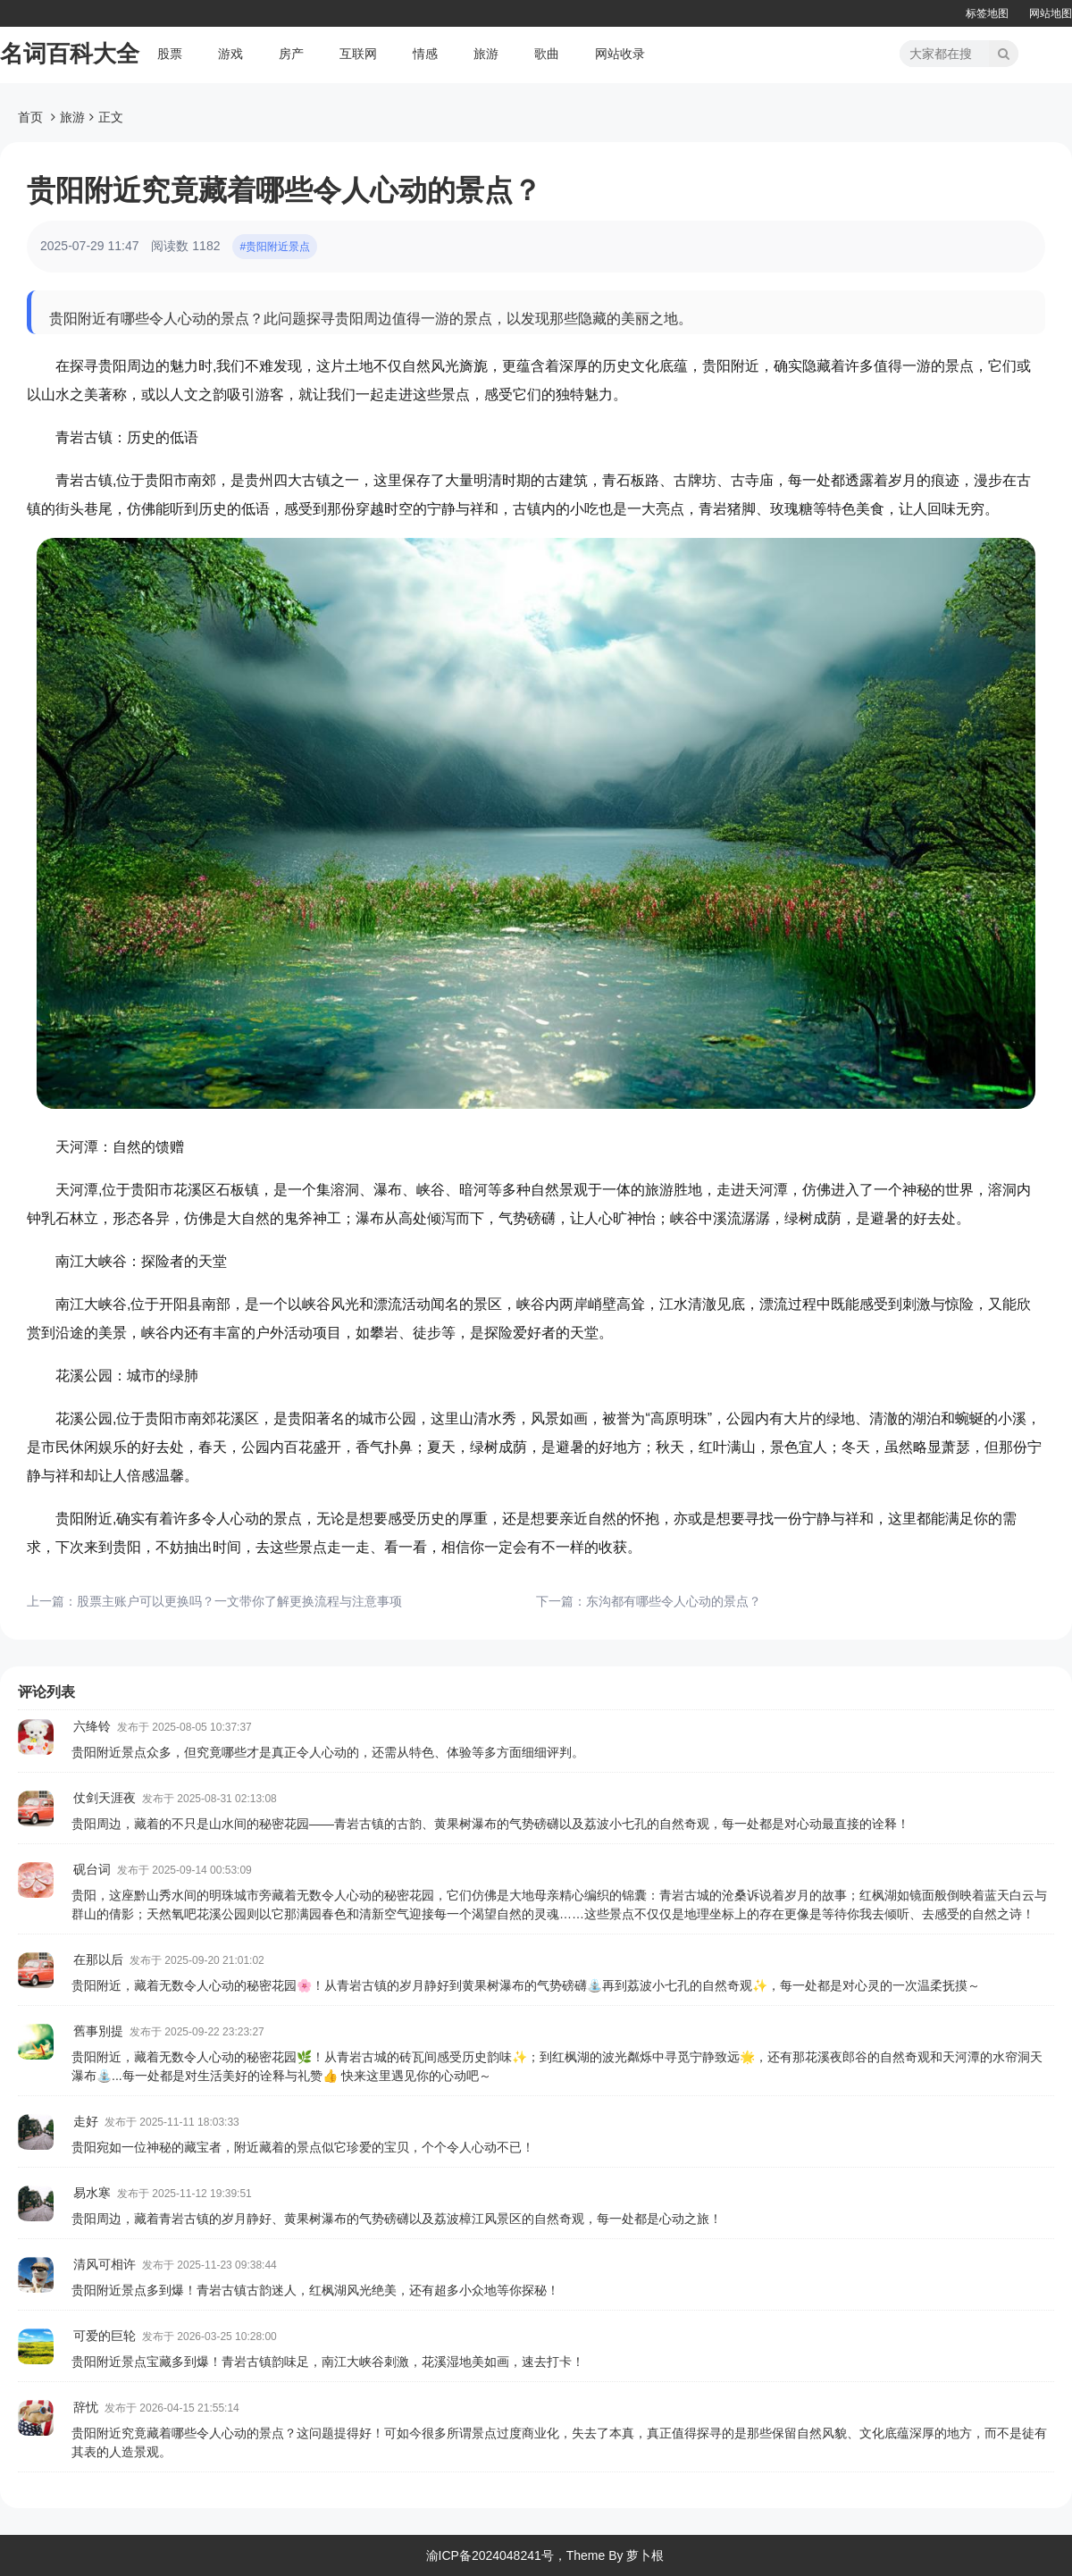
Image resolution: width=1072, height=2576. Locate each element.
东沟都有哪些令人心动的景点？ (673, 1601)
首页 (30, 117)
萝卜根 (645, 2555)
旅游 (485, 53)
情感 (425, 53)
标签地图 (987, 13)
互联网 (358, 53)
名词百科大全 (69, 53)
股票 (169, 53)
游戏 (230, 53)
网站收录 (620, 53)
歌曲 (546, 53)
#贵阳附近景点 (274, 246)
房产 (291, 53)
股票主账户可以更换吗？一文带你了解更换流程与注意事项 (239, 1601)
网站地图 (1050, 13)
